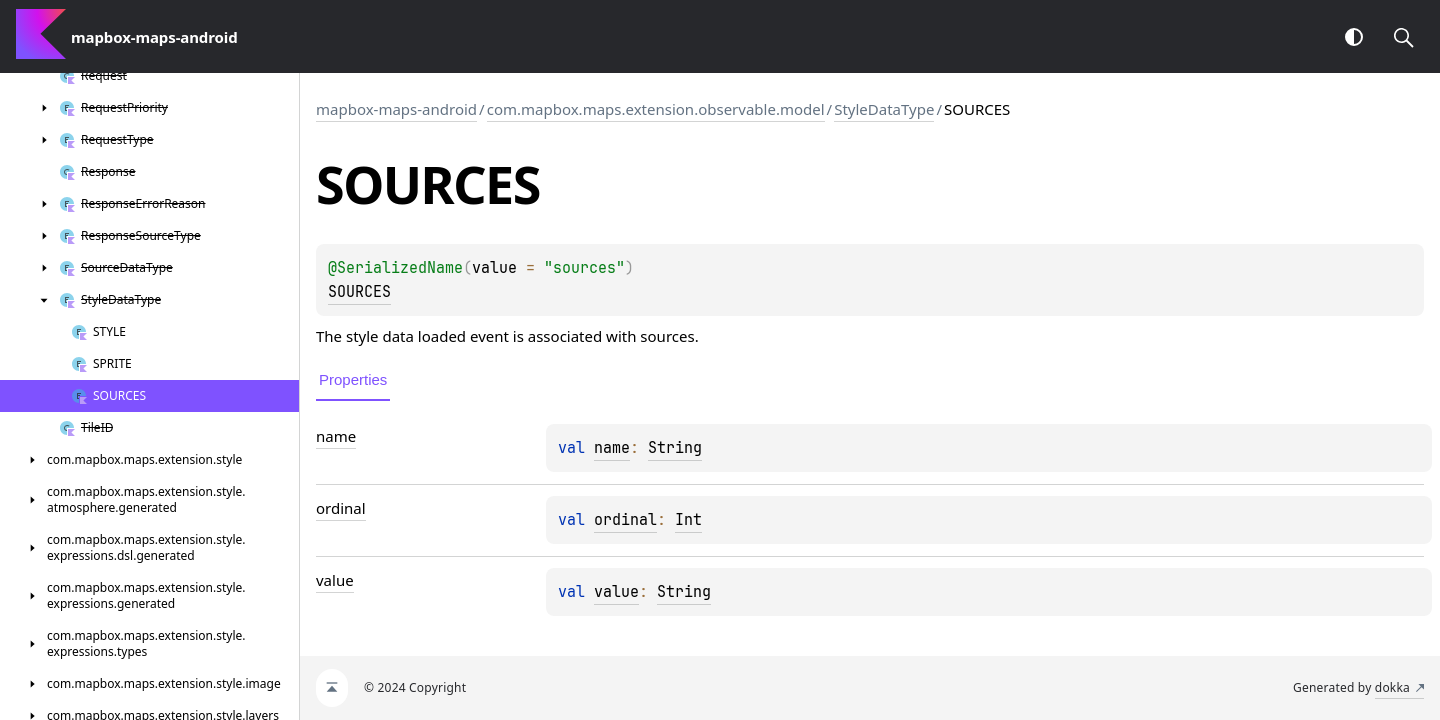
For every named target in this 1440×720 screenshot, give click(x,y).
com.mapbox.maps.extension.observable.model (656, 109)
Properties (353, 379)
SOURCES (359, 292)
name (612, 448)
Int (688, 520)
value (616, 592)
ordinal (625, 520)
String (675, 448)
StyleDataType (884, 109)
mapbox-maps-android (396, 109)
